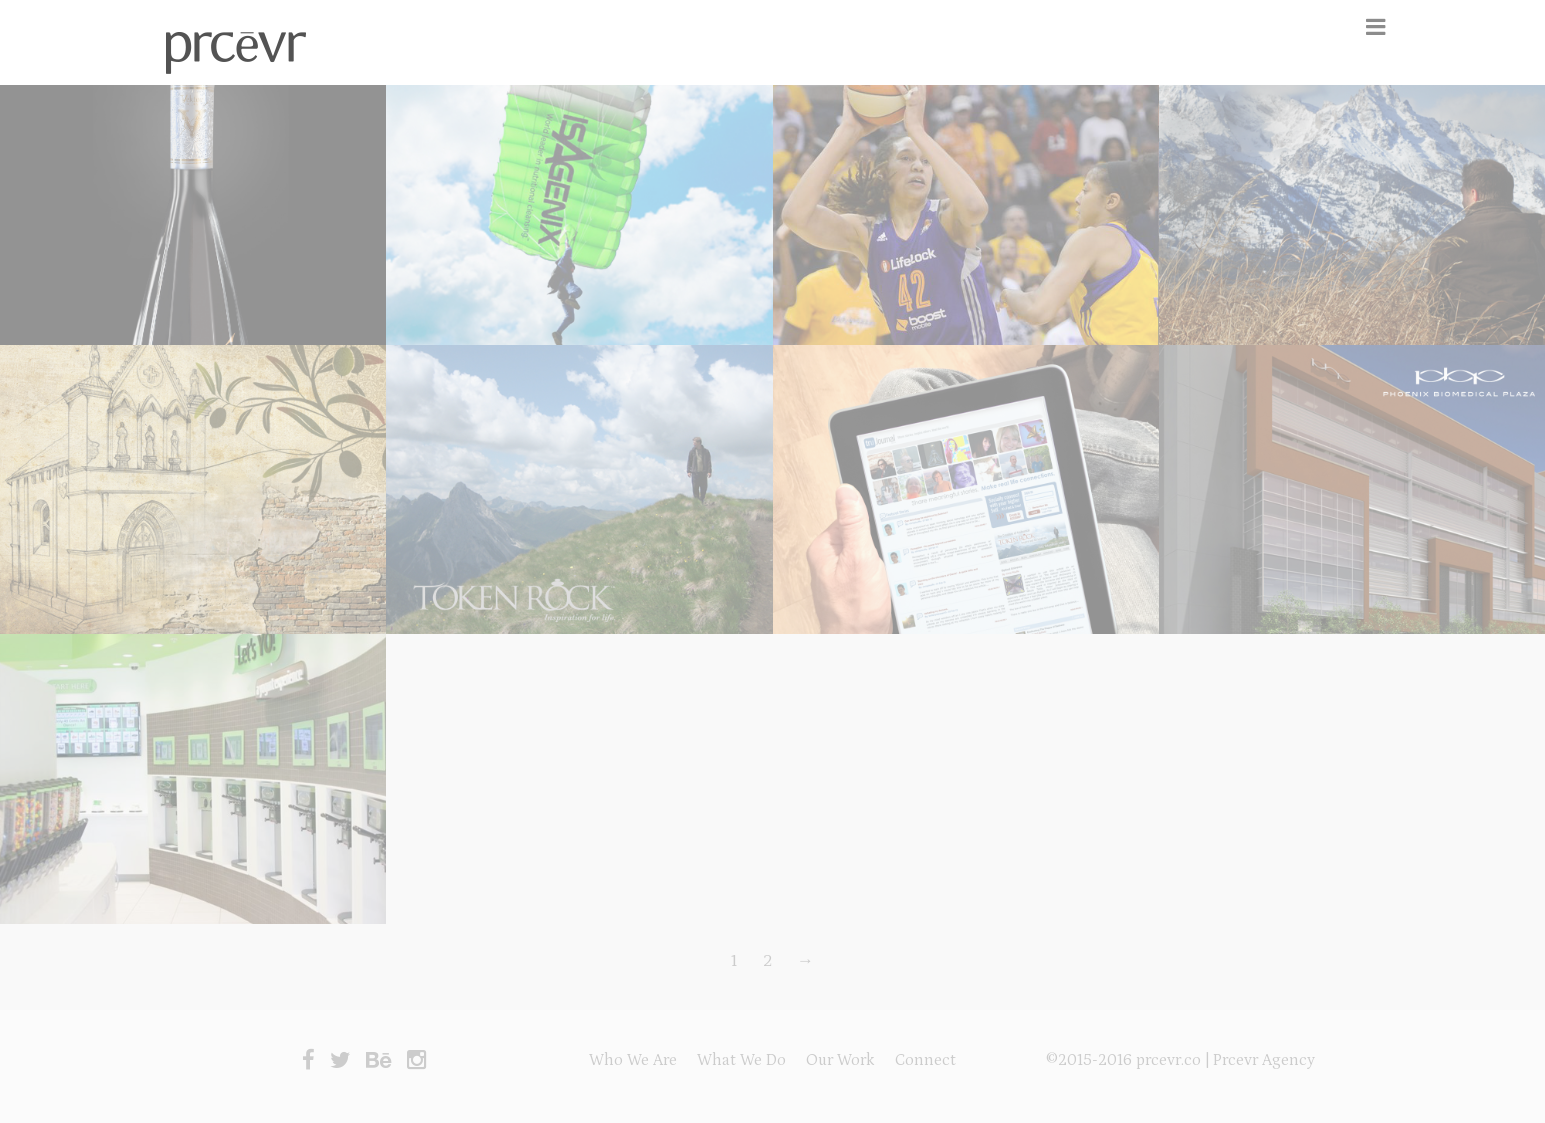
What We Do (741, 1060)
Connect (925, 1060)
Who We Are (633, 1060)
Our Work (840, 1060)
